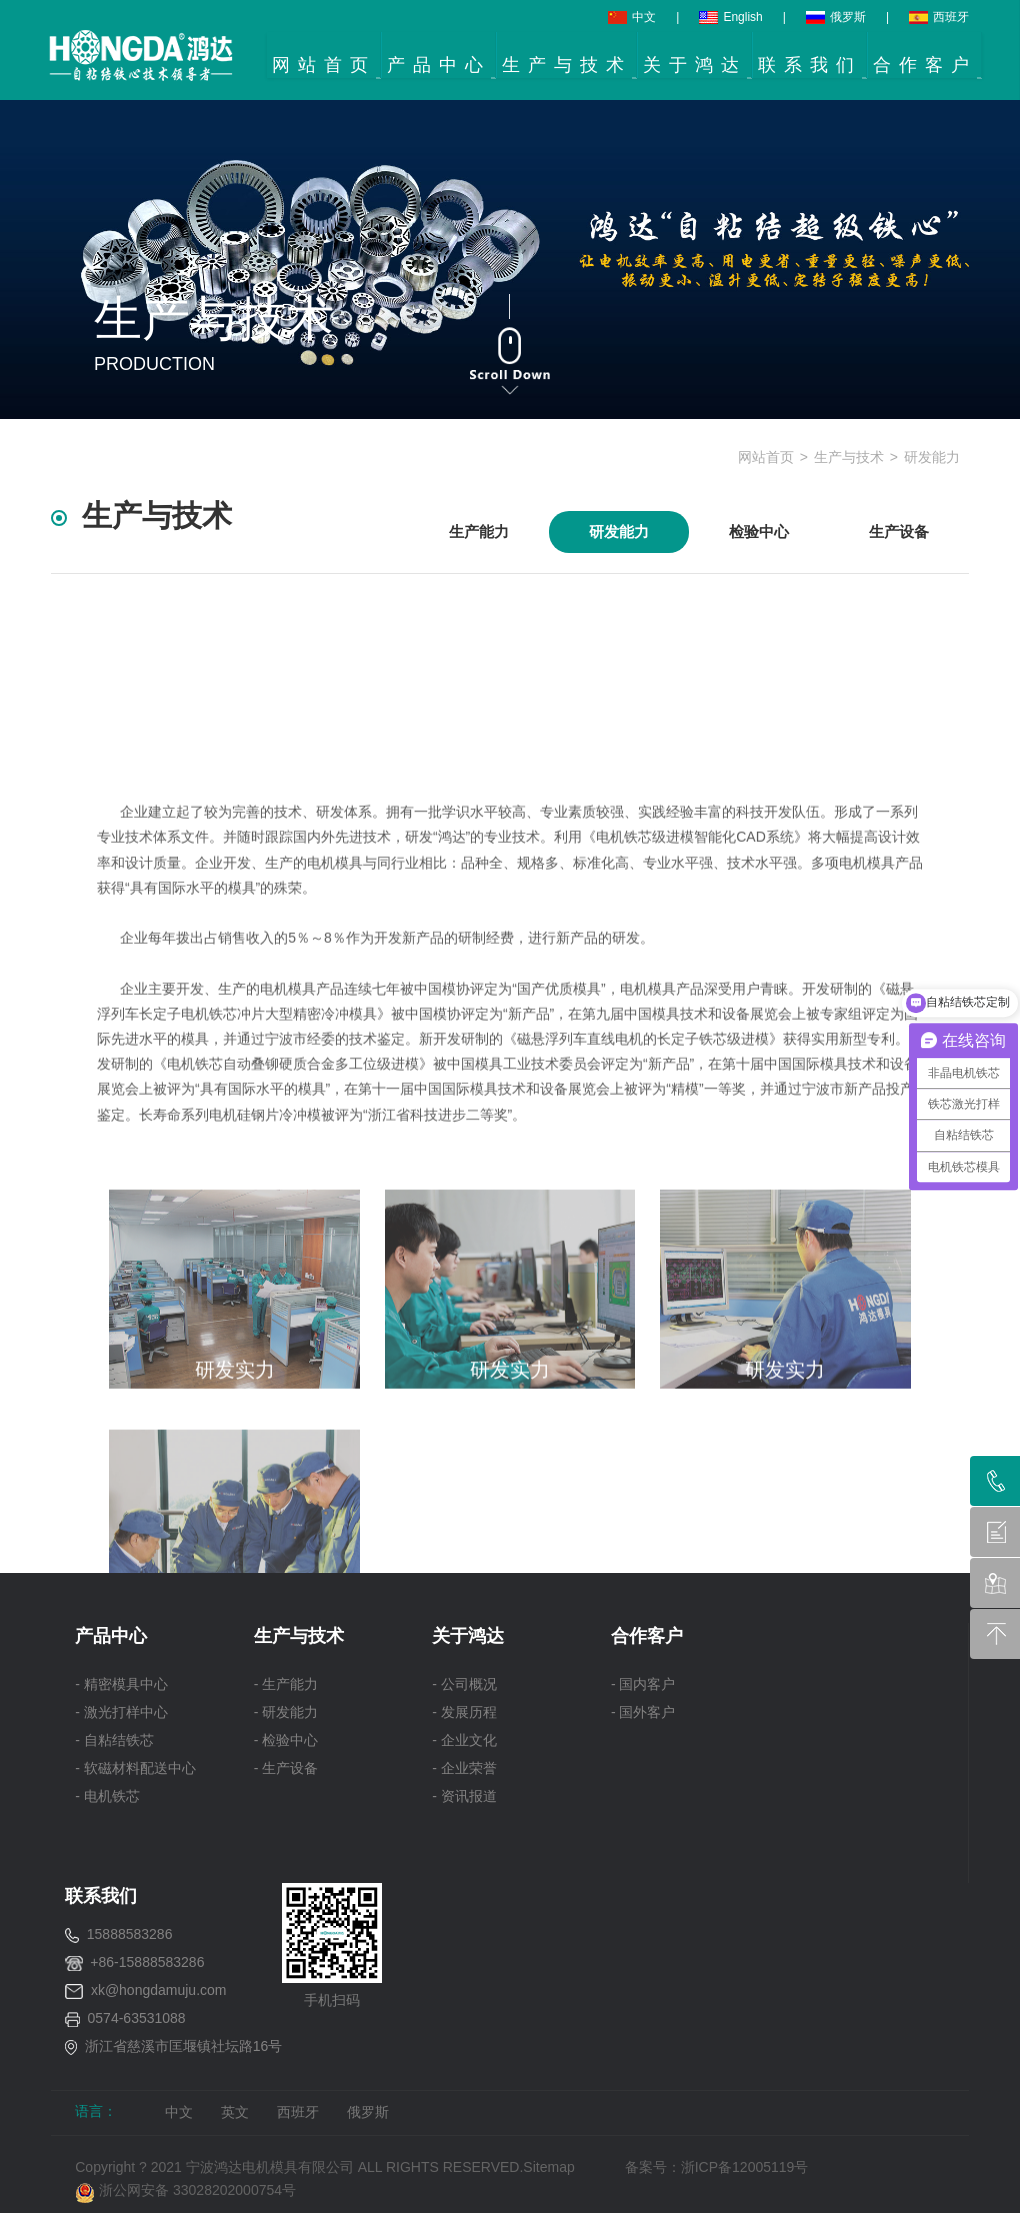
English (730, 17)
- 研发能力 (286, 1712)
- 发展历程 (464, 1712)
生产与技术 (849, 457)
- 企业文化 (464, 1740)
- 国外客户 (643, 1712)
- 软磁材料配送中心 (135, 1768)
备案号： (653, 2167)
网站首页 (766, 457)
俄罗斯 (836, 17)
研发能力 (932, 457)
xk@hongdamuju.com (159, 1990)
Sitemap (548, 2167)
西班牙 (939, 17)
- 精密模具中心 (121, 1684)
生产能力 (479, 531)
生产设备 (899, 531)
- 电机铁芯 (107, 1796)
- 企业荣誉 (464, 1768)
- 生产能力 (286, 1684)
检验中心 (759, 531)
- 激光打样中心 (121, 1712)
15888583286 (130, 1934)
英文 (235, 2112)
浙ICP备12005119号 (748, 2167)
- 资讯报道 (464, 1796)
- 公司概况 (464, 1684)
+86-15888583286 (147, 1962)
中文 (632, 17)
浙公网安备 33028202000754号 (185, 2190)
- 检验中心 (286, 1740)
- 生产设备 (286, 1768)
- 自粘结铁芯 (114, 1740)
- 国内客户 (643, 1684)
